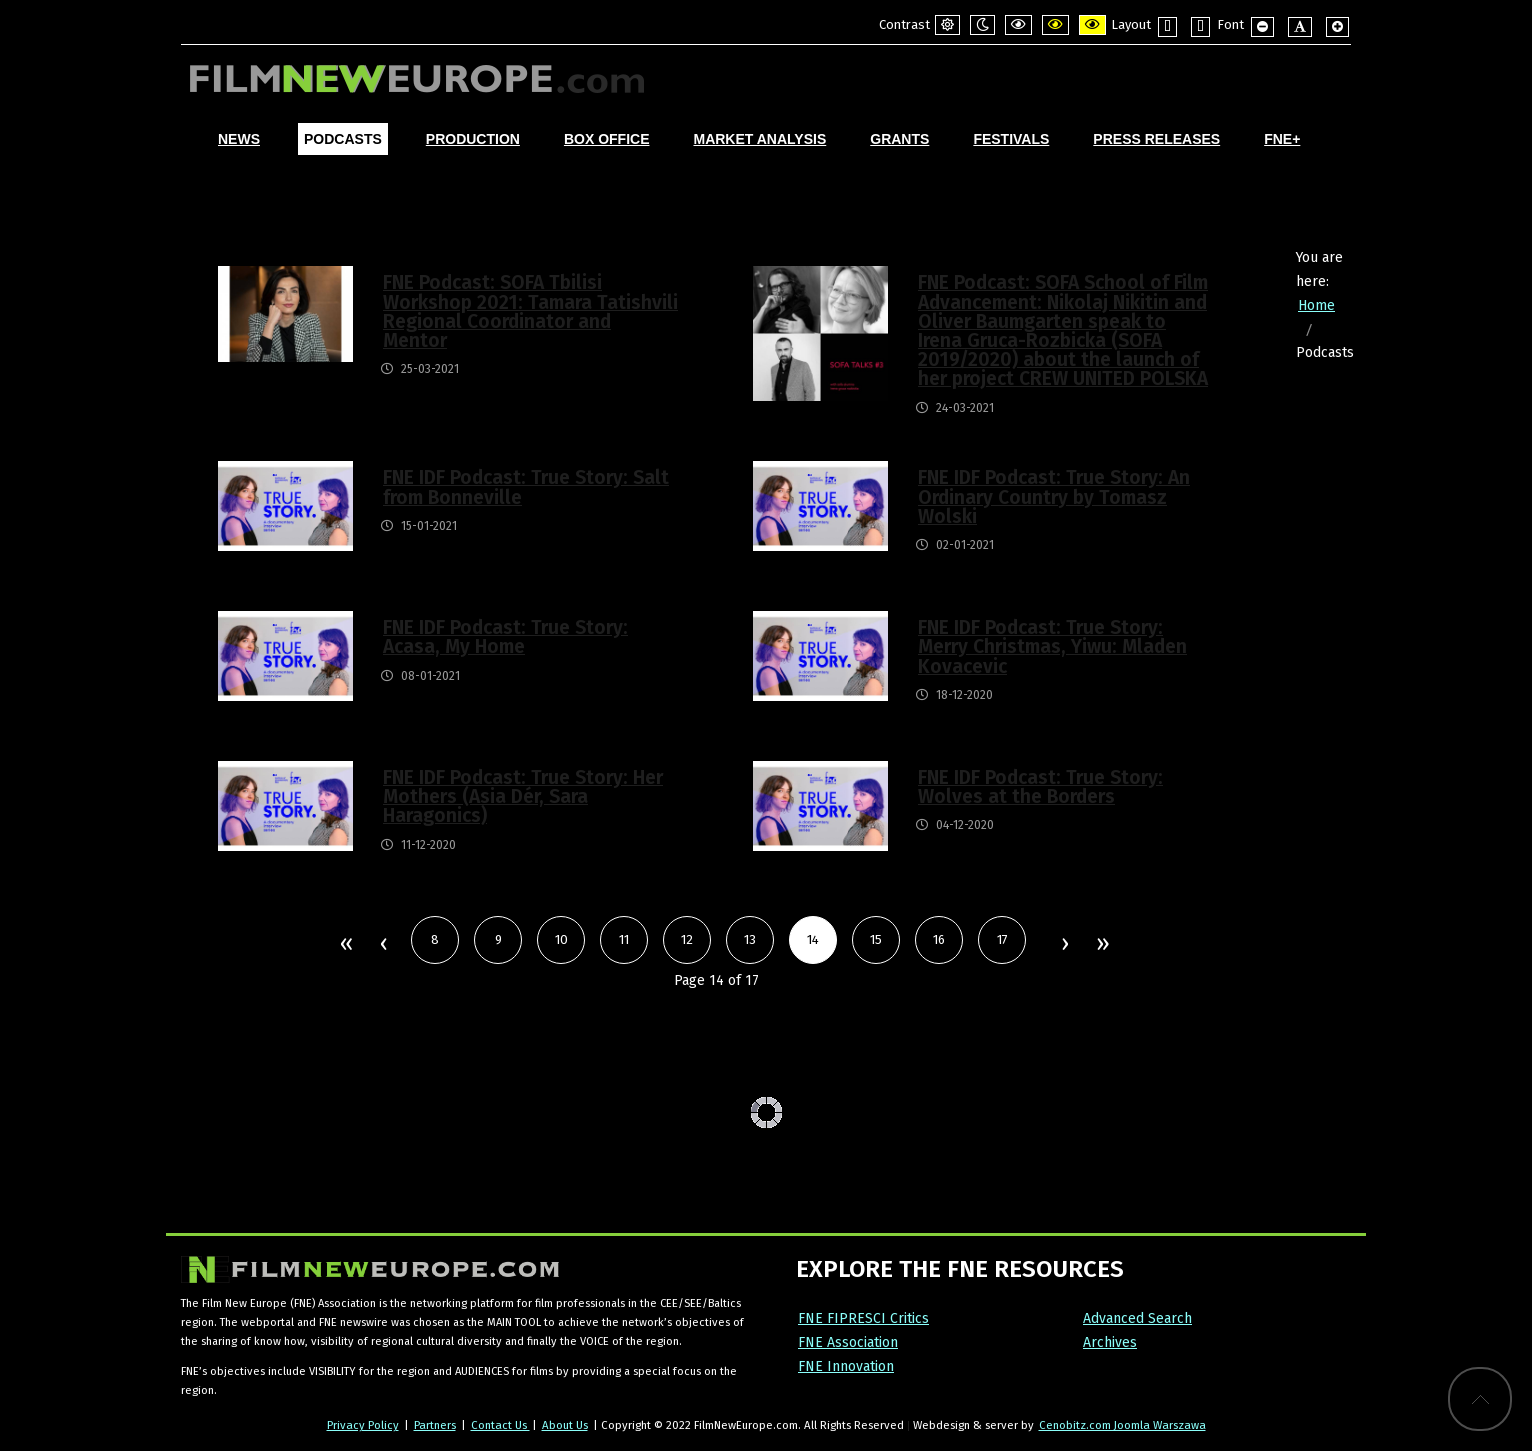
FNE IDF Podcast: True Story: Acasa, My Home (505, 637)
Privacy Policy (363, 1425)
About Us (565, 1425)
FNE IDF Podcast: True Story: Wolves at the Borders (1040, 787)
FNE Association (848, 1342)
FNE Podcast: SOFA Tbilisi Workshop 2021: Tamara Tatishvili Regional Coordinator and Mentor (530, 311)
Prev (383, 945)
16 (939, 939)
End (1101, 945)
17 (1002, 939)
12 (687, 939)
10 (561, 939)
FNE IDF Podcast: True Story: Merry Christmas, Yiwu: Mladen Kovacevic (1052, 646)
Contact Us (500, 1425)
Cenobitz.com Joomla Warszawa (1122, 1425)
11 (624, 939)
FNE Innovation (846, 1366)
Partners (435, 1425)
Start (345, 945)
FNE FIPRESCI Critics (863, 1318)
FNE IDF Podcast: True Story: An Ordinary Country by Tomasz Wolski (1054, 496)
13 (750, 939)
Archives (1110, 1342)
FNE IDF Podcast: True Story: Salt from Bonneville (526, 487)
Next (1064, 945)
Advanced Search (1137, 1318)
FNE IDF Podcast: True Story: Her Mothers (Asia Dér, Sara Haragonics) (523, 796)
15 (876, 939)
